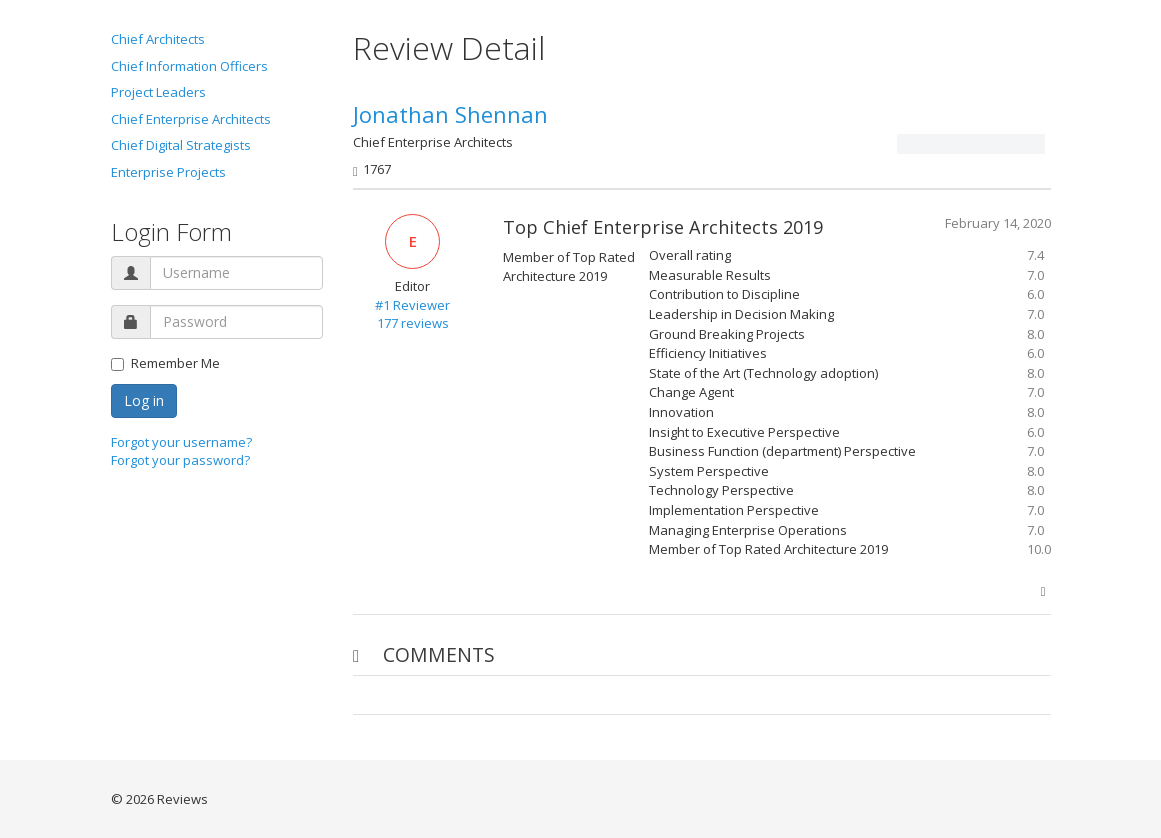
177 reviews (413, 323)
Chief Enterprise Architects (191, 119)
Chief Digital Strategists (181, 145)
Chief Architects (158, 39)
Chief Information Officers (189, 66)
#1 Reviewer (412, 305)
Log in (144, 400)
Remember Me (165, 363)
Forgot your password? (180, 460)
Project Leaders (158, 92)
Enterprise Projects (168, 172)
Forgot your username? (181, 442)
